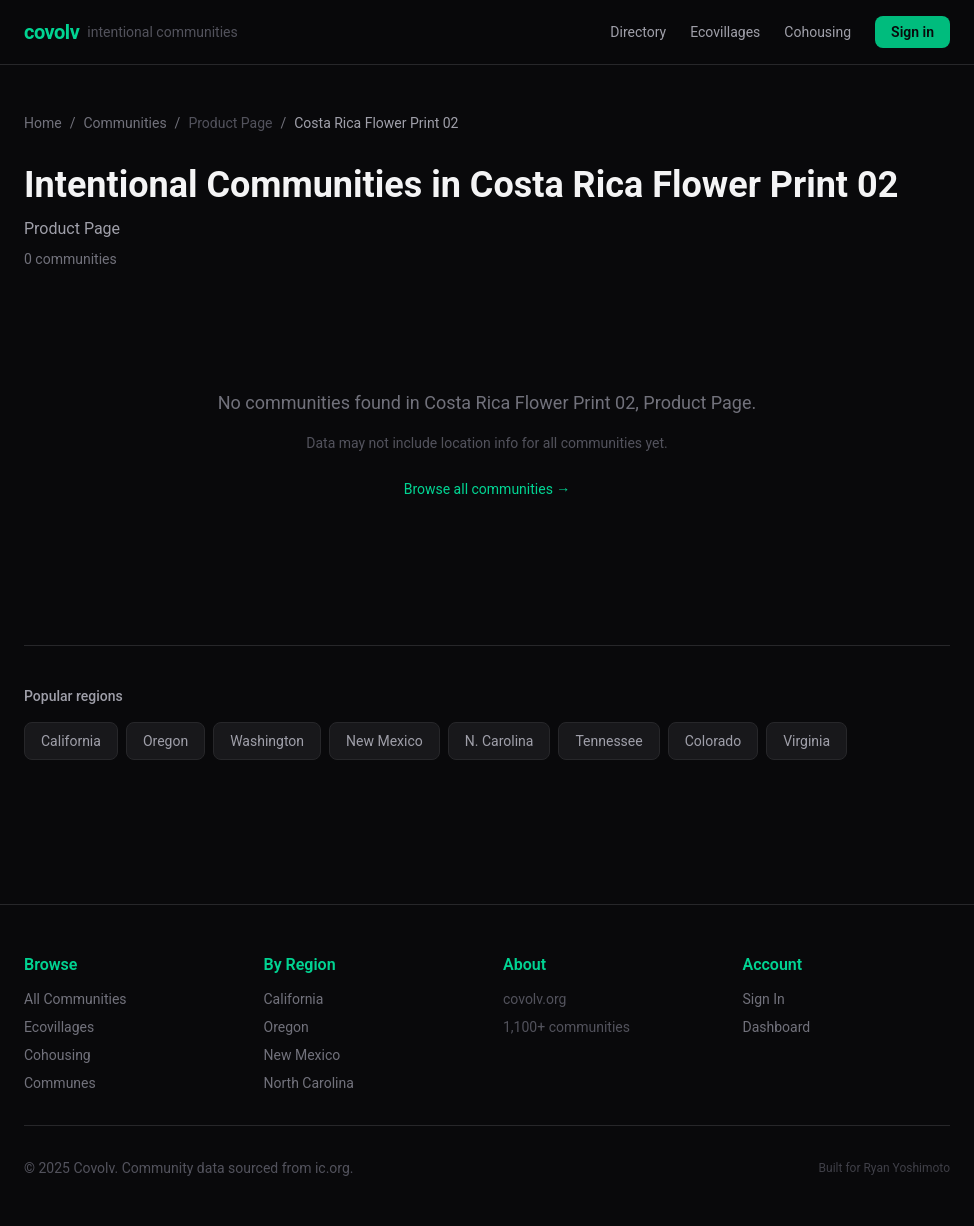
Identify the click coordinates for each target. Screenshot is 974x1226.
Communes (60, 1083)
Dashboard (777, 1027)
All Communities (75, 999)
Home (43, 123)
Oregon (165, 741)
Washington (267, 741)
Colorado (713, 741)
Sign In (764, 999)
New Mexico (384, 741)
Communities (124, 123)
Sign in (912, 32)
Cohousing (817, 32)
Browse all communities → (487, 489)
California (71, 741)
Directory (638, 32)
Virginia (806, 741)
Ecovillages (725, 32)
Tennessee (608, 741)
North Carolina (309, 1083)
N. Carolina (499, 741)
